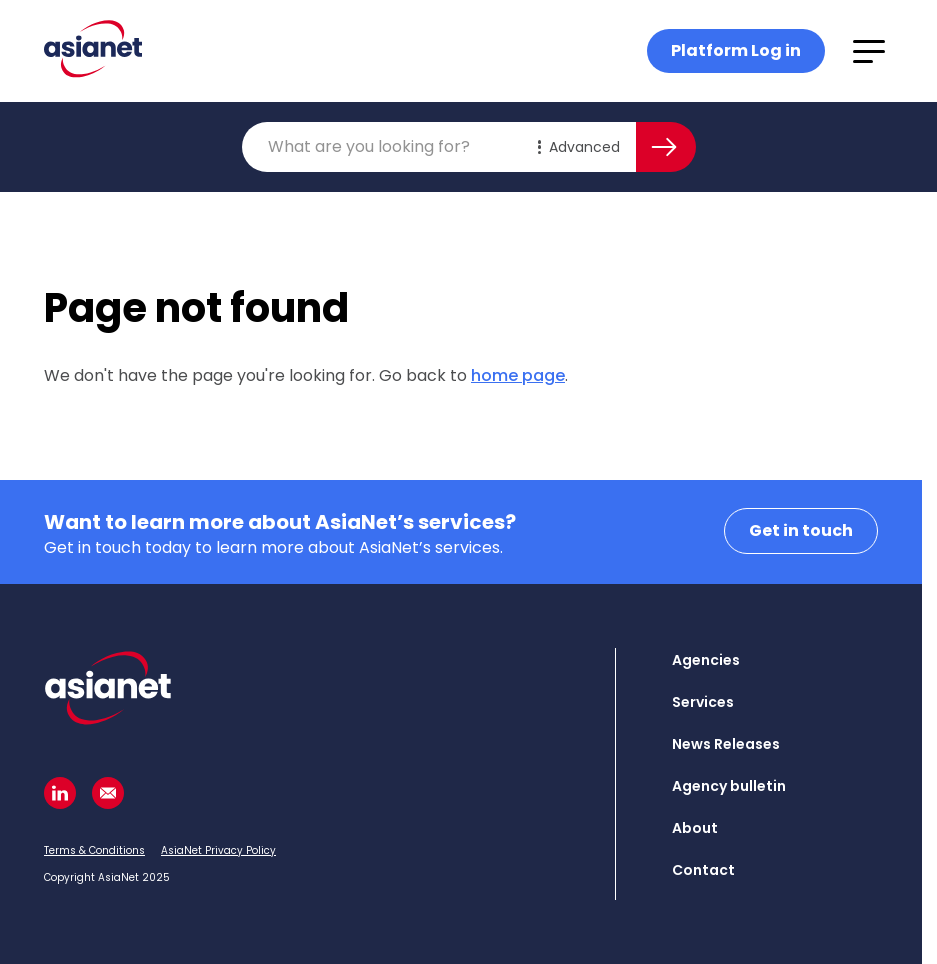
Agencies (706, 660)
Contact (703, 870)
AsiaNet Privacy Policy (218, 850)
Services (703, 702)
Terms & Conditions (94, 850)
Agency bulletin (729, 786)
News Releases (726, 744)
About (695, 828)
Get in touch (801, 530)
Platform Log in (736, 50)
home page (518, 375)
